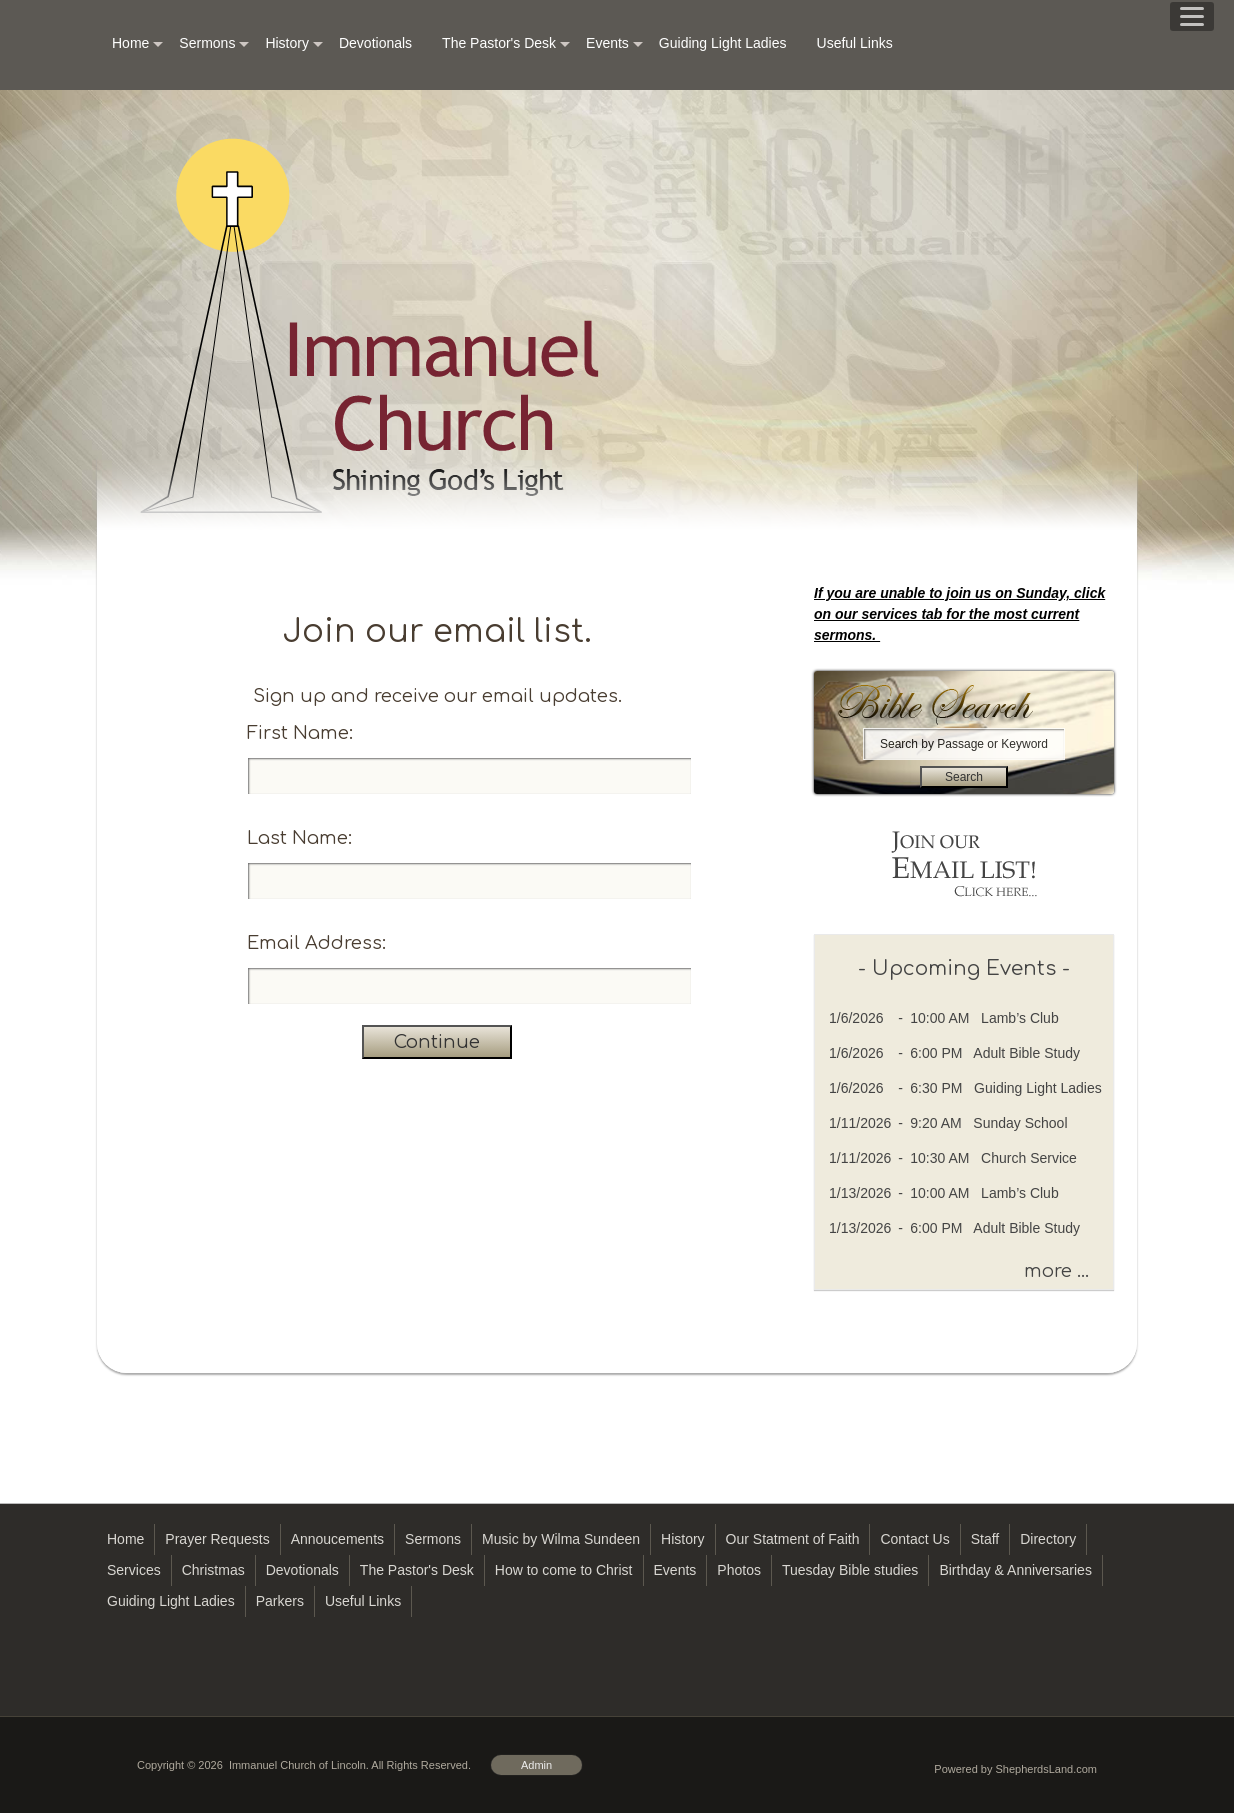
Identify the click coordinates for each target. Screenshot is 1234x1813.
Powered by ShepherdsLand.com (1015, 1769)
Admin (536, 1765)
